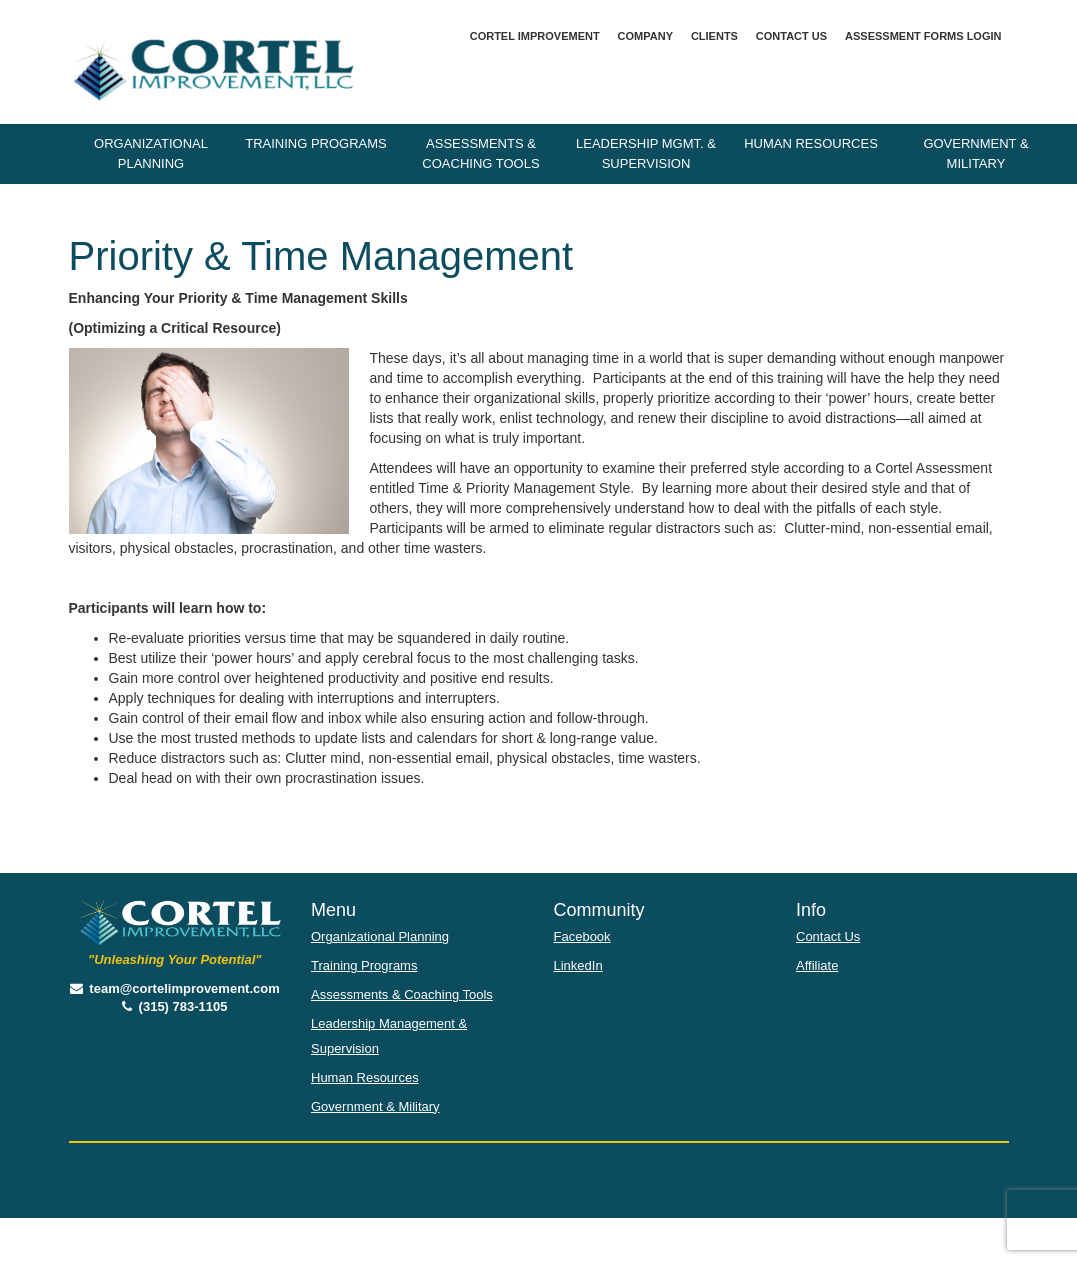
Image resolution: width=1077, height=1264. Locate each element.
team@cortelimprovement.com (175, 988)
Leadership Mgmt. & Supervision (646, 153)
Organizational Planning (151, 153)
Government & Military (975, 153)
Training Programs (316, 143)
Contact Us (791, 36)
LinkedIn (578, 965)
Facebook (582, 936)
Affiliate (817, 965)
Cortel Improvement (535, 36)
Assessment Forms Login (923, 36)
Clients (714, 36)
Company (645, 36)
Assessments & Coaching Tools (480, 153)
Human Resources (811, 143)
